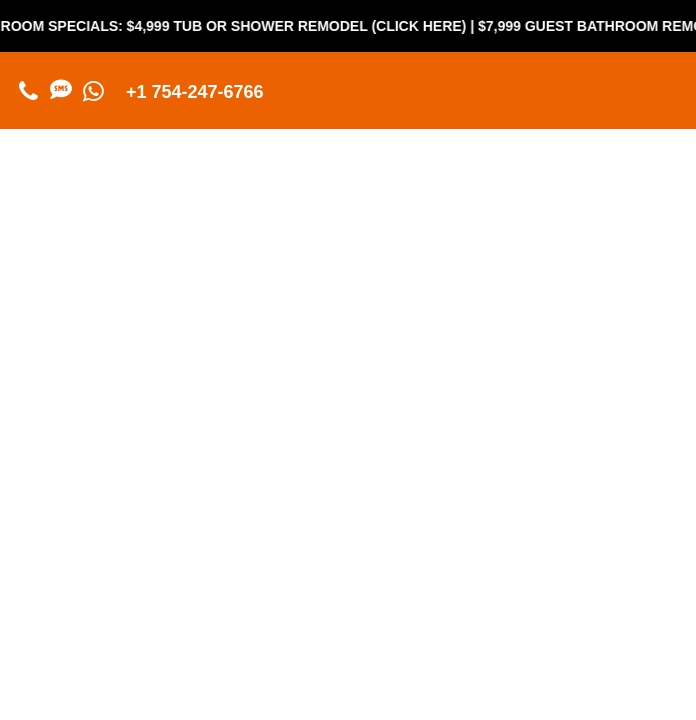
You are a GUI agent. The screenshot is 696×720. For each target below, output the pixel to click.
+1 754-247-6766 (195, 92)
